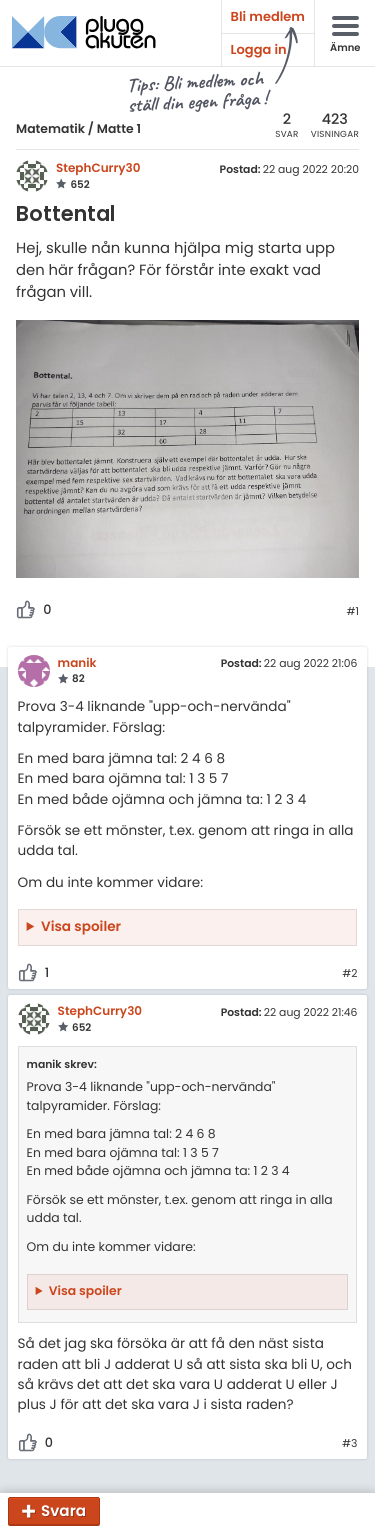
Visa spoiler (81, 926)
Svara (63, 1511)
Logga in (259, 49)
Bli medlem (268, 16)
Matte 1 (119, 129)
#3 (349, 1444)
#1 (352, 612)
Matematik (50, 129)
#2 (349, 974)
